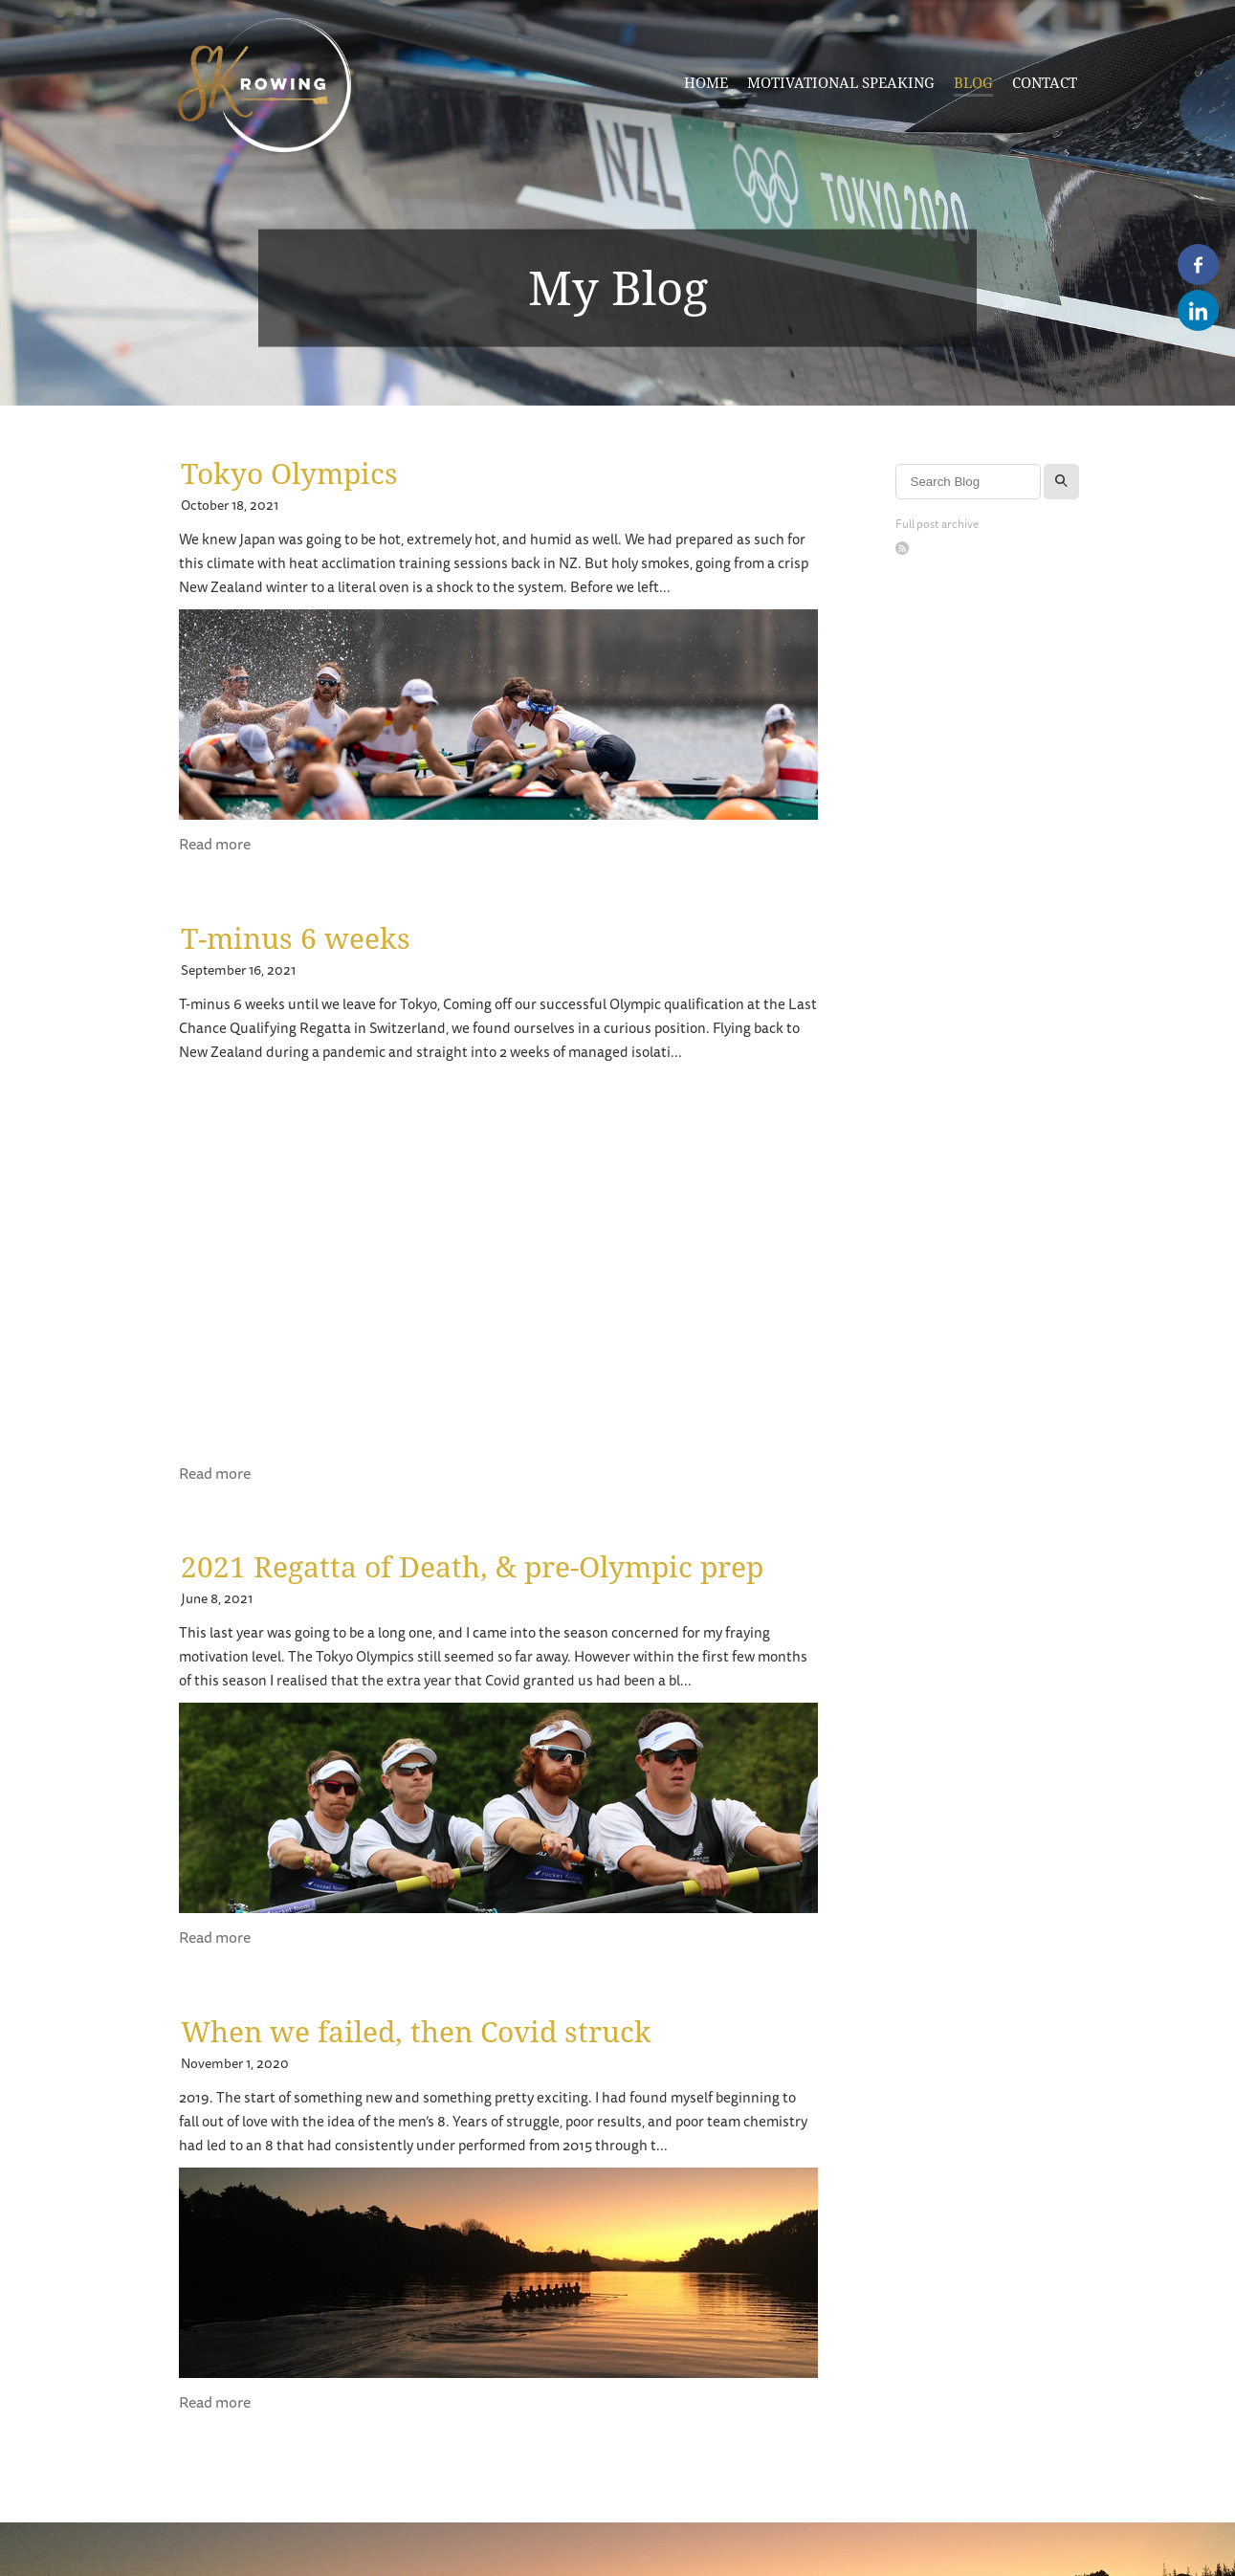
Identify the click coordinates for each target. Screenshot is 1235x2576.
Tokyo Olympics (289, 473)
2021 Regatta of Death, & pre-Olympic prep (472, 1566)
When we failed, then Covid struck (416, 2031)
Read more (215, 844)
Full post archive (937, 525)
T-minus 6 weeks (295, 938)
